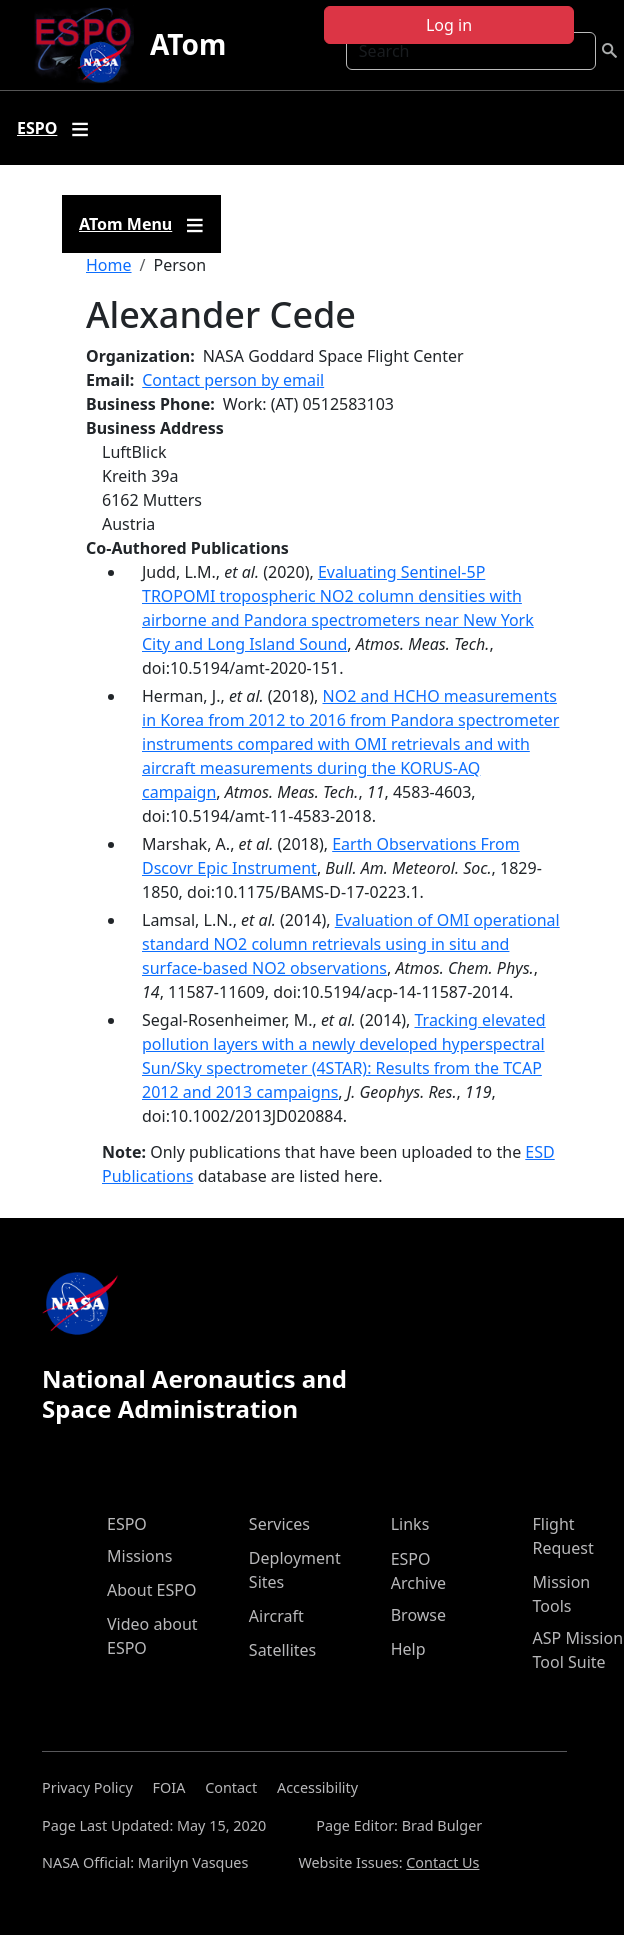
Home (109, 265)
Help (408, 1649)
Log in (449, 25)
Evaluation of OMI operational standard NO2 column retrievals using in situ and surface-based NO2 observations (351, 944)
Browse (418, 1615)
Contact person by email (233, 380)
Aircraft (276, 1616)
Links (410, 1524)
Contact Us (442, 1862)
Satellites (282, 1650)
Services (279, 1524)
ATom (188, 44)
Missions (139, 1556)
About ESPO (151, 1590)
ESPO (127, 1524)
